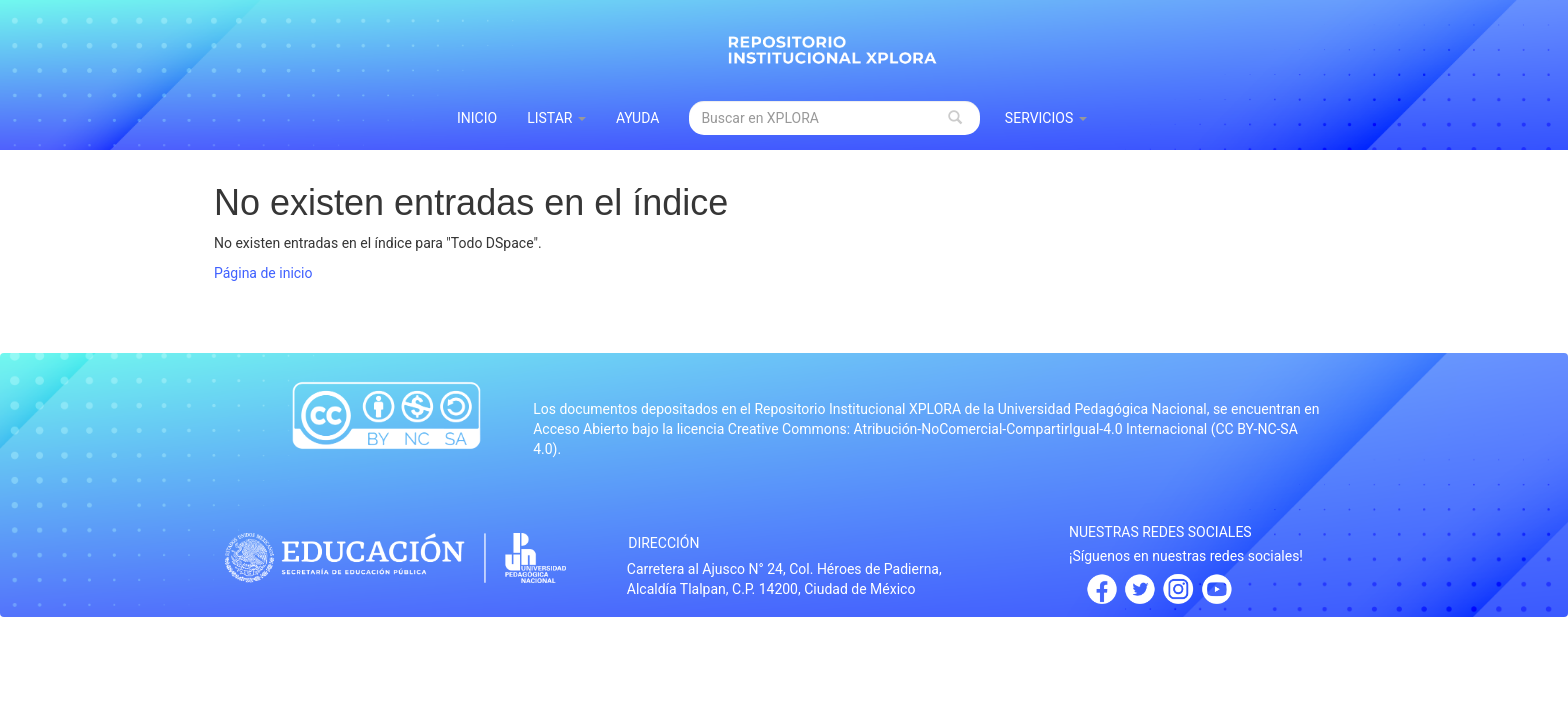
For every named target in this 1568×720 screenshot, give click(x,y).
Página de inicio (263, 273)
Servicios (1046, 118)
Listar (556, 118)
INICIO (477, 118)
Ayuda (638, 118)
